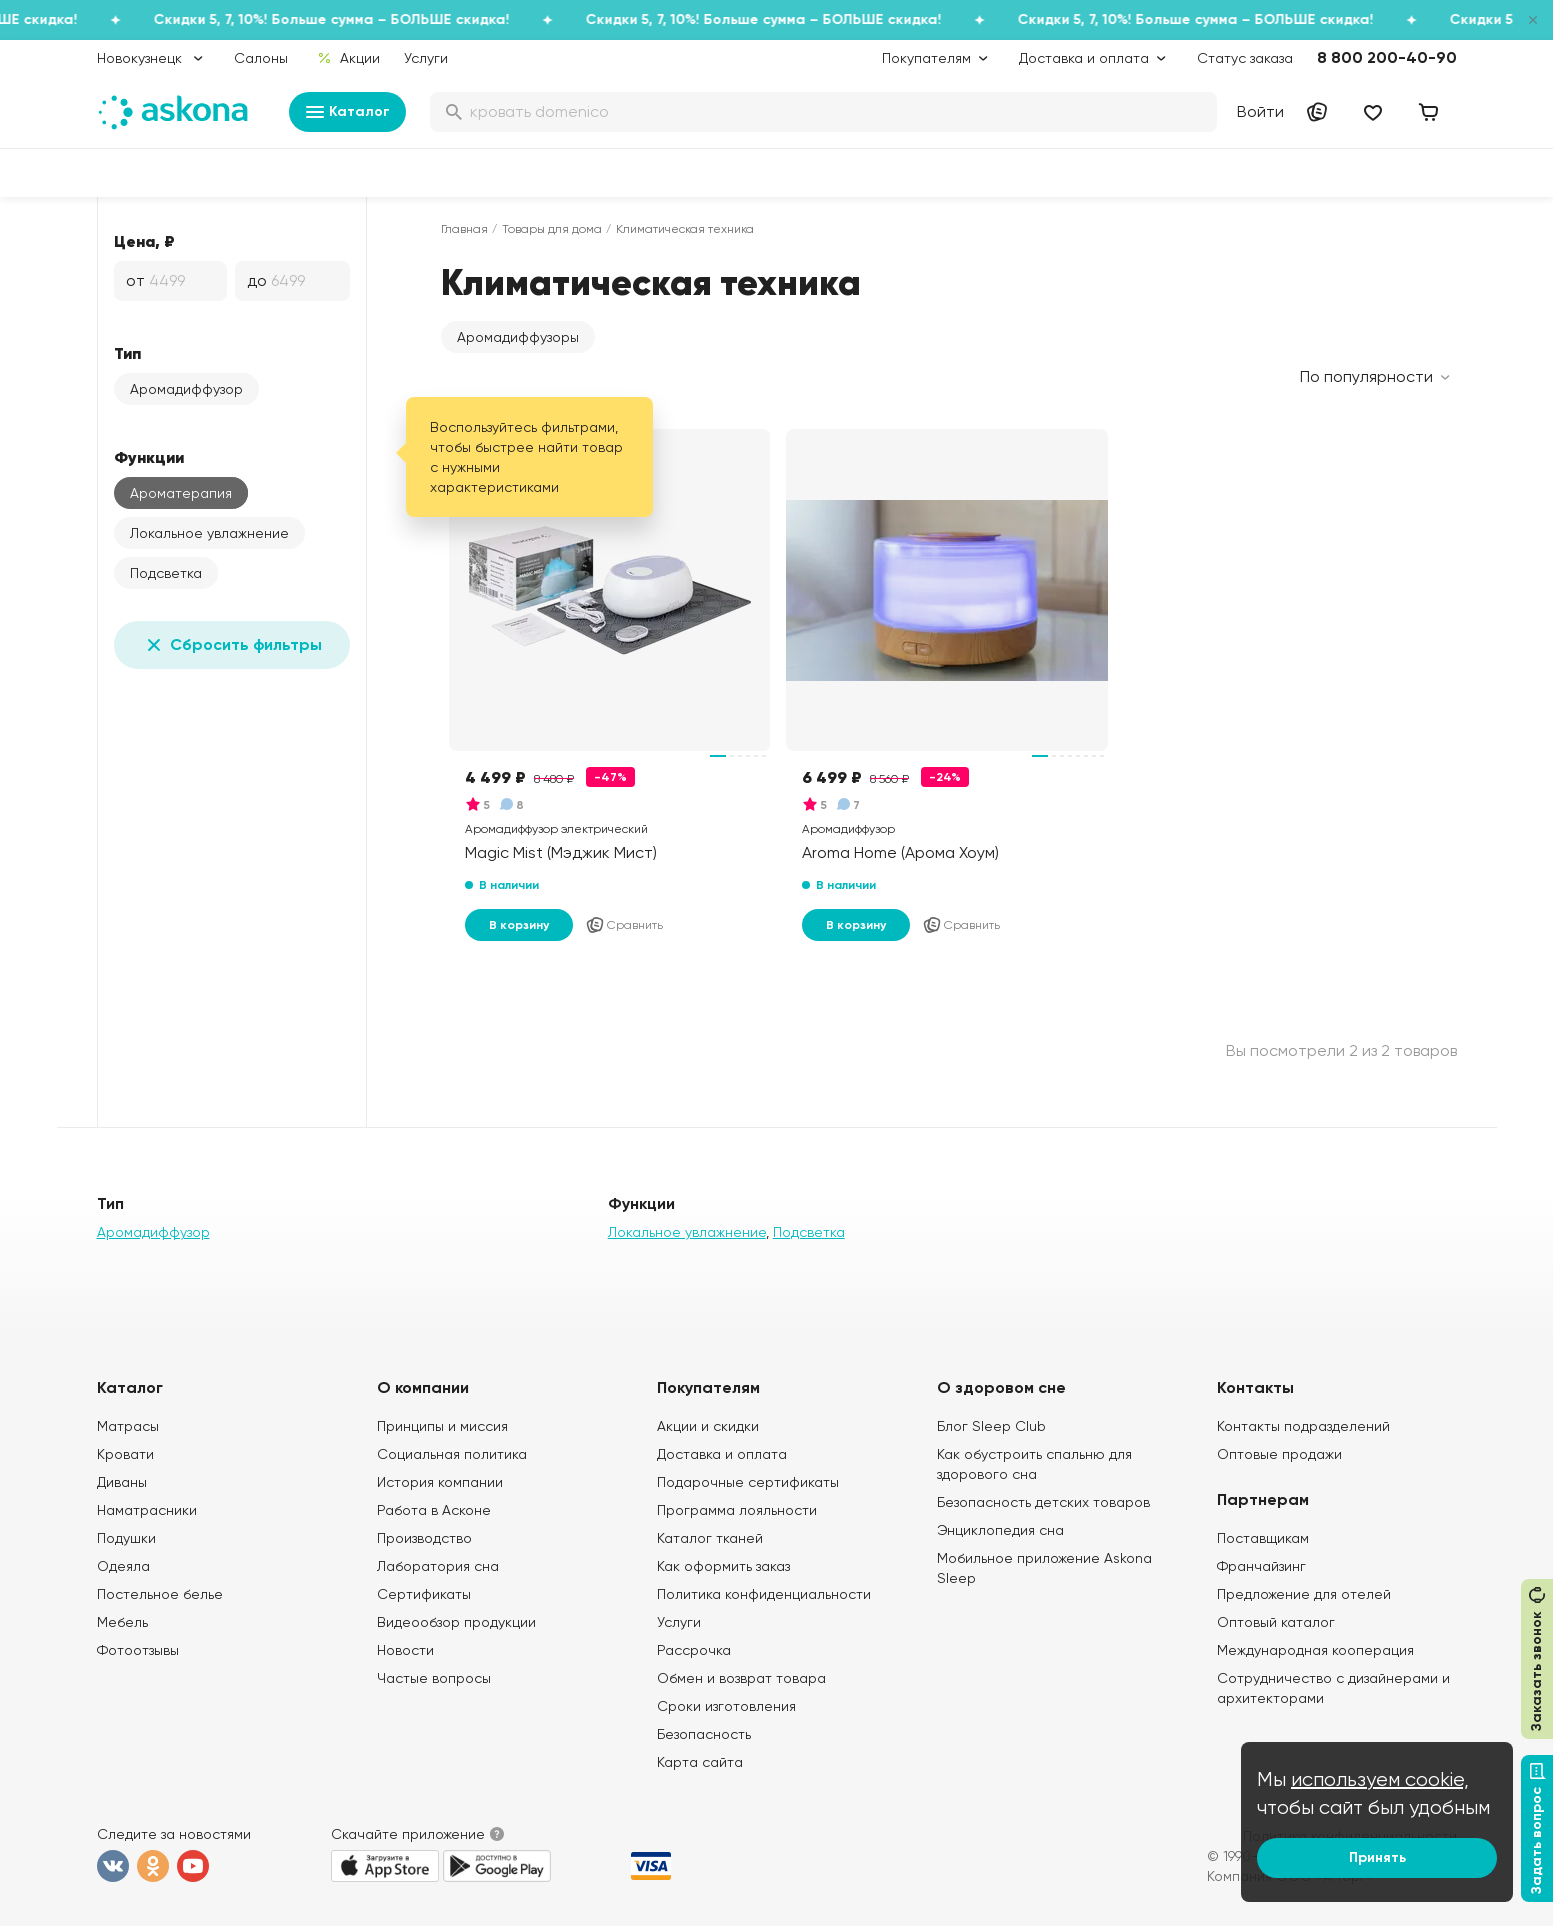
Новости (405, 1650)
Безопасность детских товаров (1043, 1502)
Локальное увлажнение (209, 533)
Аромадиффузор (186, 389)
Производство (424, 1538)
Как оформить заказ (723, 1566)
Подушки (126, 1538)
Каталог (347, 112)
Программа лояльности (737, 1510)
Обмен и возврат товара (741, 1678)
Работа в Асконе (434, 1510)
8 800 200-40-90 (1387, 57)
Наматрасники (147, 1510)
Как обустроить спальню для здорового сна (1034, 1464)
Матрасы (128, 1426)
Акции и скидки (708, 1426)
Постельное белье (160, 1594)
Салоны (261, 58)
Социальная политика (452, 1454)
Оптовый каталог (1276, 1622)
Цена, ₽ (144, 241)
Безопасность (704, 1734)
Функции (149, 457)
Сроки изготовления (726, 1706)
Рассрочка (694, 1650)
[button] (518, 337)
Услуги (426, 58)
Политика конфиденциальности (764, 1594)
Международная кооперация (1315, 1650)
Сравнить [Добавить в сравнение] (624, 925)
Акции (347, 58)
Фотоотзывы (138, 1650)
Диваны (122, 1482)
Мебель (122, 1622)
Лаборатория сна (438, 1566)
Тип (127, 353)
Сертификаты (424, 1594)
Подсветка (166, 573)
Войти (1260, 111)
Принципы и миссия (442, 1426)
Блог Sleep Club (991, 1426)
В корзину (519, 925)
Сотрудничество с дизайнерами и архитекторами (1333, 1688)
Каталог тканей (710, 1538)
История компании (440, 1482)
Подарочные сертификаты (748, 1482)
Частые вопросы (434, 1678)
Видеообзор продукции (456, 1622)
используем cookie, (1380, 1779)
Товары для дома (552, 229)
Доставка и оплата (722, 1454)
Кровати (125, 1454)
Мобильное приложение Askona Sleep (1044, 1568)
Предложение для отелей (1304, 1594)
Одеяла (123, 1566)
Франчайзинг (1261, 1566)
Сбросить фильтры (232, 645)
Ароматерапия (181, 493)
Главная (464, 229)
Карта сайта (700, 1762)
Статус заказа (1245, 58)
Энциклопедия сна (1000, 1530)
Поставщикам (1263, 1538)
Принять (1377, 1857)
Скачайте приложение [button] (408, 1834)
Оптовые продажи (1279, 1454)
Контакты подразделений (1303, 1426)
